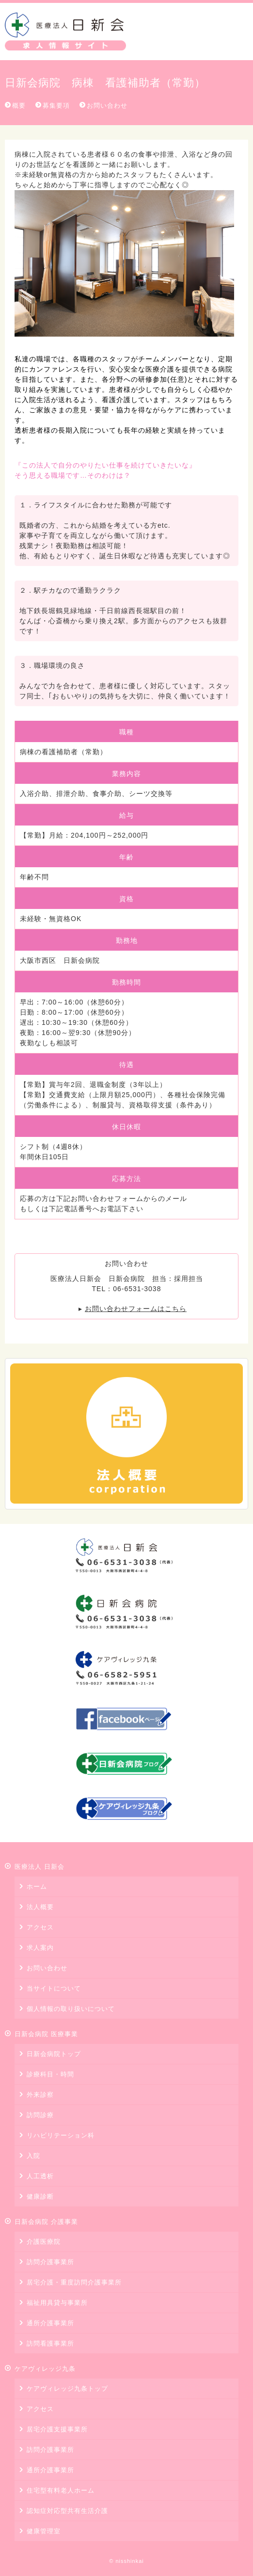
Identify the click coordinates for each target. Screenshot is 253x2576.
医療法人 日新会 (65, 31)
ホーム (37, 1886)
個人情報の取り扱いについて (71, 2008)
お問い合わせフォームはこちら (136, 1308)
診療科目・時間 (50, 2074)
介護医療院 (44, 2241)
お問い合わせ (107, 105)
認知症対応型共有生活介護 (67, 2510)
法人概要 (40, 1907)
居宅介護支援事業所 (57, 2429)
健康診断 (40, 2196)
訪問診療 (40, 2115)
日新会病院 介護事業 (46, 2221)
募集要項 (56, 105)
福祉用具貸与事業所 (57, 2302)
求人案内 (40, 1947)
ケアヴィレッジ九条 (45, 2368)
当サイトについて (54, 1988)
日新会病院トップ (54, 2054)
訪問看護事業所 (50, 2343)
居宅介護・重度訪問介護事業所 (74, 2282)
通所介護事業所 (50, 2323)
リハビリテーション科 (61, 2135)
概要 (19, 105)
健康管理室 (44, 2531)
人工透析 (40, 2176)
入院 (33, 2155)
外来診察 (40, 2094)
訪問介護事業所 (50, 2262)
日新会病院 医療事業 (46, 2034)
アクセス (40, 1927)
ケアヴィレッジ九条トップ (67, 2388)
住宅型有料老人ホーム (61, 2490)
